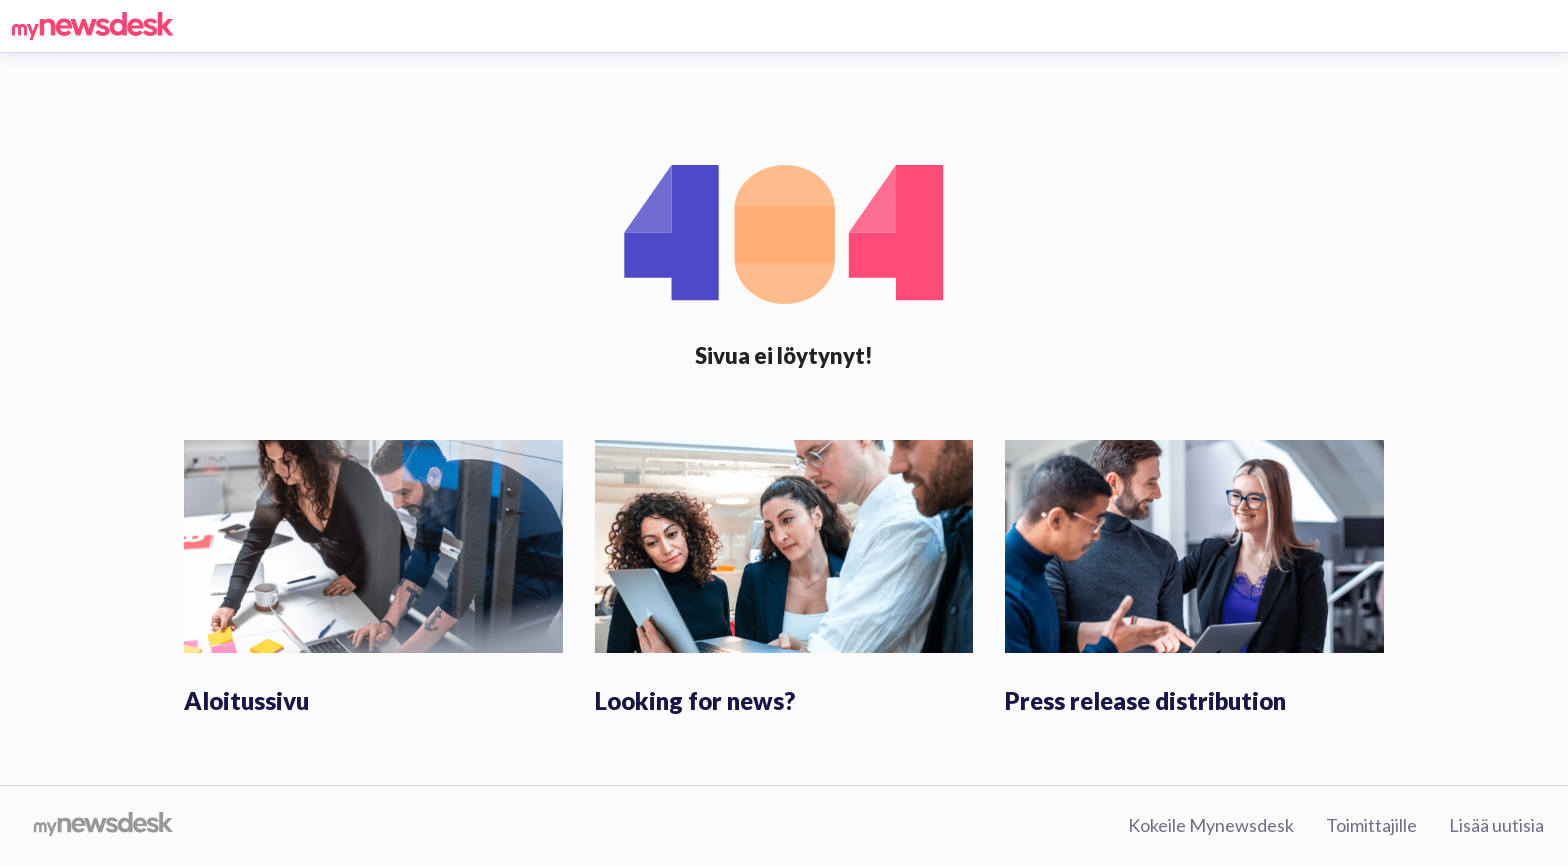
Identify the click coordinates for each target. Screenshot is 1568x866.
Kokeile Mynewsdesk (1211, 825)
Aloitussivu (246, 700)
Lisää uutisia (1496, 825)
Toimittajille (1371, 825)
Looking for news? (695, 700)
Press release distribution (1145, 700)
